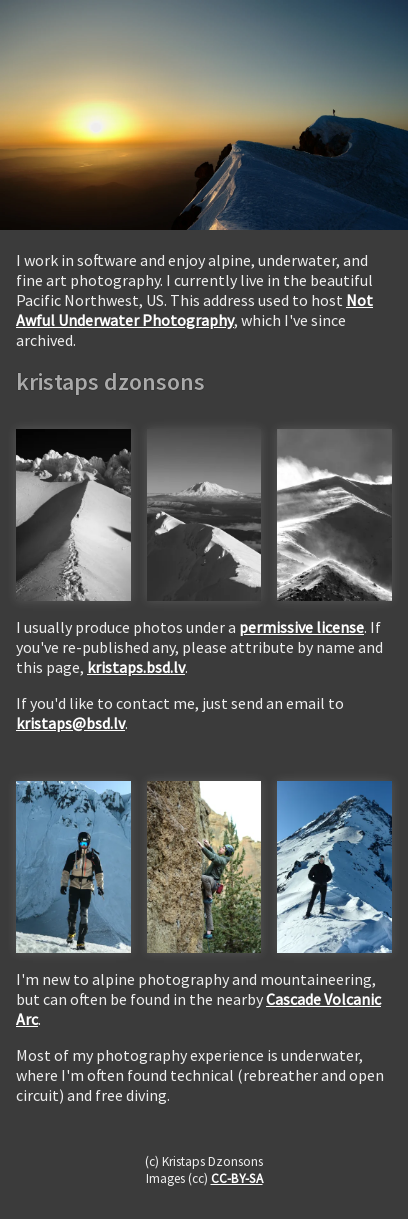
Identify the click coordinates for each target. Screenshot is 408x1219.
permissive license (301, 627)
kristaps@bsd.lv (70, 723)
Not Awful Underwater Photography (194, 310)
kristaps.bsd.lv (136, 667)
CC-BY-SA (237, 1178)
